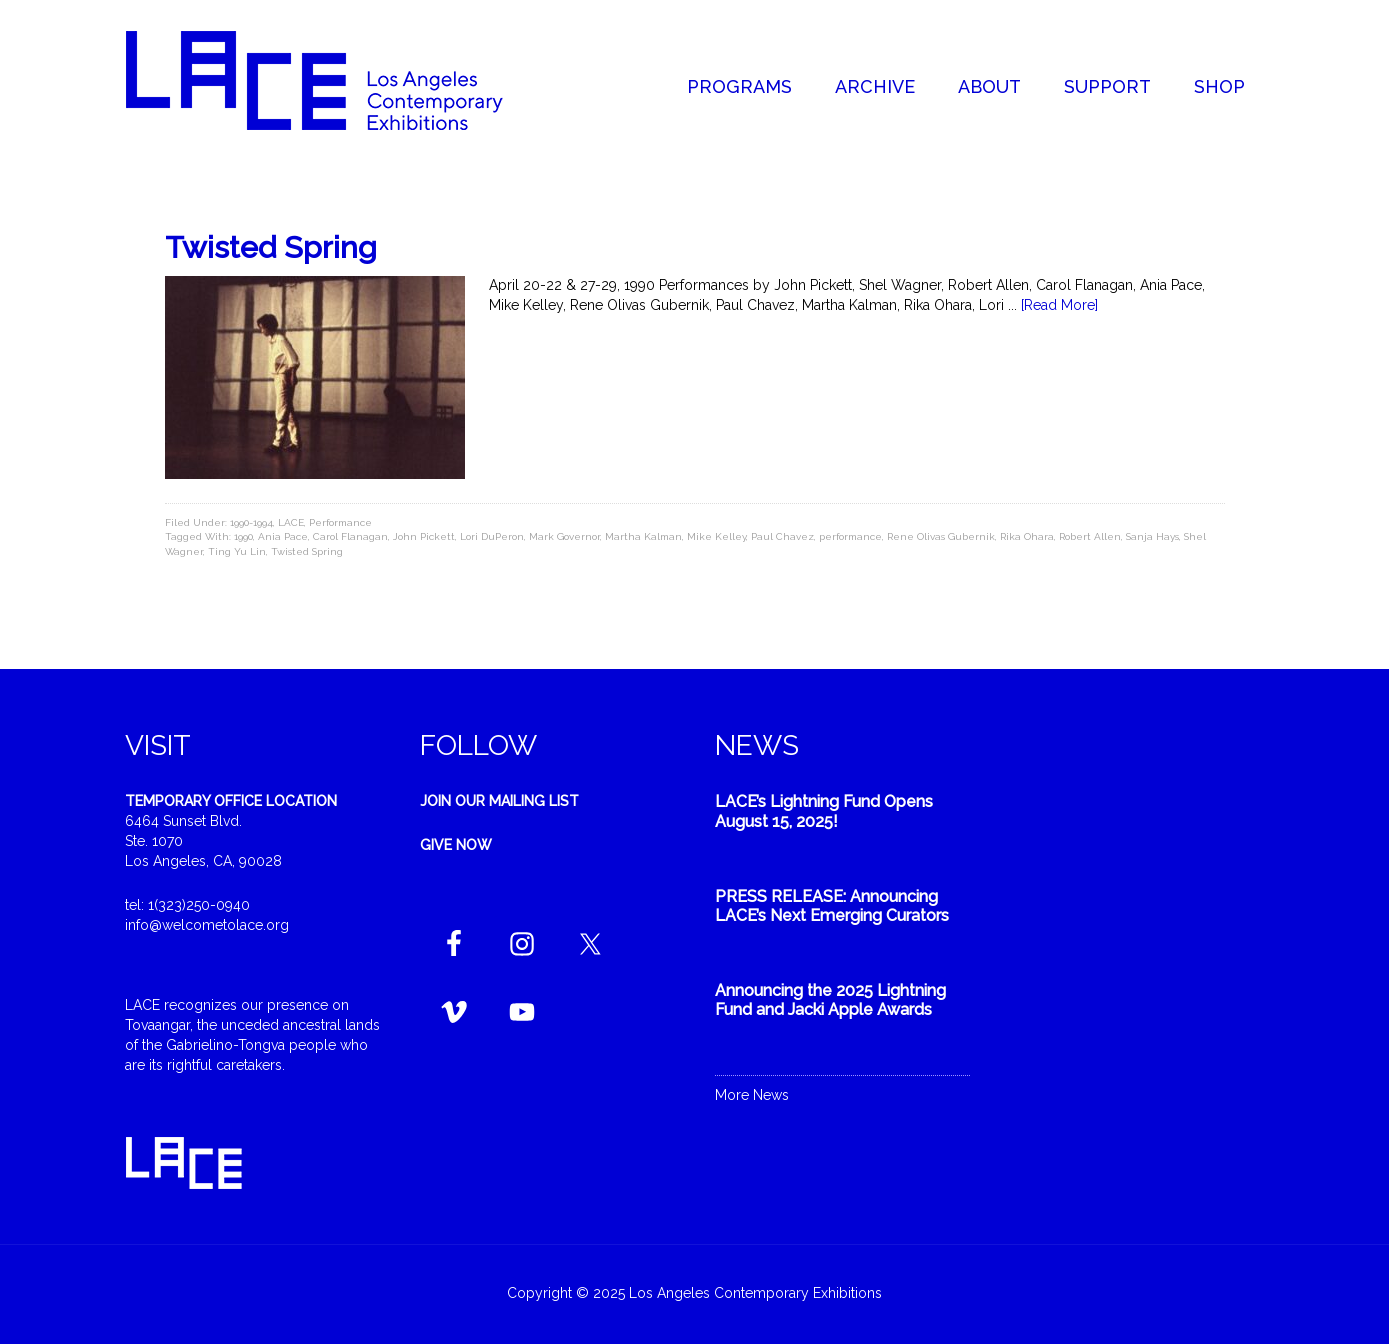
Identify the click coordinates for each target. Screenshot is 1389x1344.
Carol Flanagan (350, 536)
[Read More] (1059, 305)
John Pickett (424, 536)
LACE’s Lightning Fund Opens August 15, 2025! (824, 811)
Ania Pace (283, 536)
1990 (243, 536)
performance (850, 536)
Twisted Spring (271, 247)
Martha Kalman (643, 536)
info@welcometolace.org (207, 925)
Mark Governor (564, 536)
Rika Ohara (1027, 536)
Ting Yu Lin (237, 551)
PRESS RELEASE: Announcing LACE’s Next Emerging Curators (832, 906)
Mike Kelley (716, 536)
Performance (340, 522)
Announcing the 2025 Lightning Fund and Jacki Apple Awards (830, 1000)
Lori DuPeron (492, 536)
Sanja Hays (1152, 536)
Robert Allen (1090, 536)
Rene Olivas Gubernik (941, 536)
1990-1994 (251, 522)
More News (752, 1095)
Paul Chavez (782, 536)
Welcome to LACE (335, 80)
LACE (291, 522)
